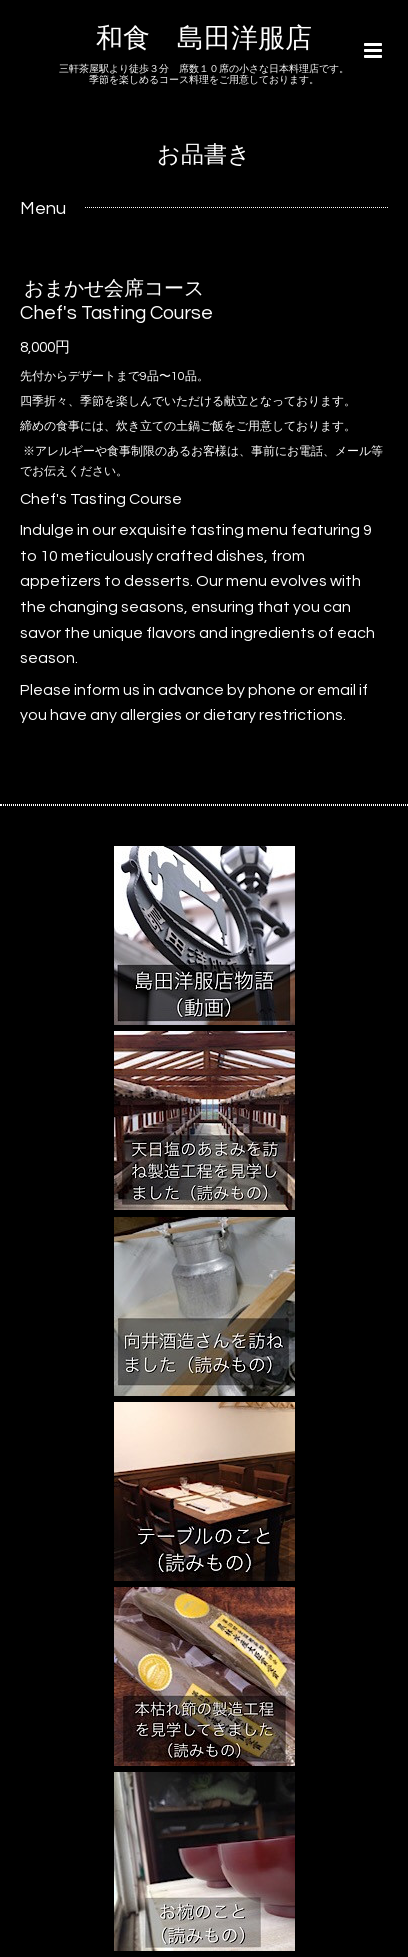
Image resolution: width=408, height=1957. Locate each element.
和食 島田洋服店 (204, 39)
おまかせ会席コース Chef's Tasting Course (116, 300)
